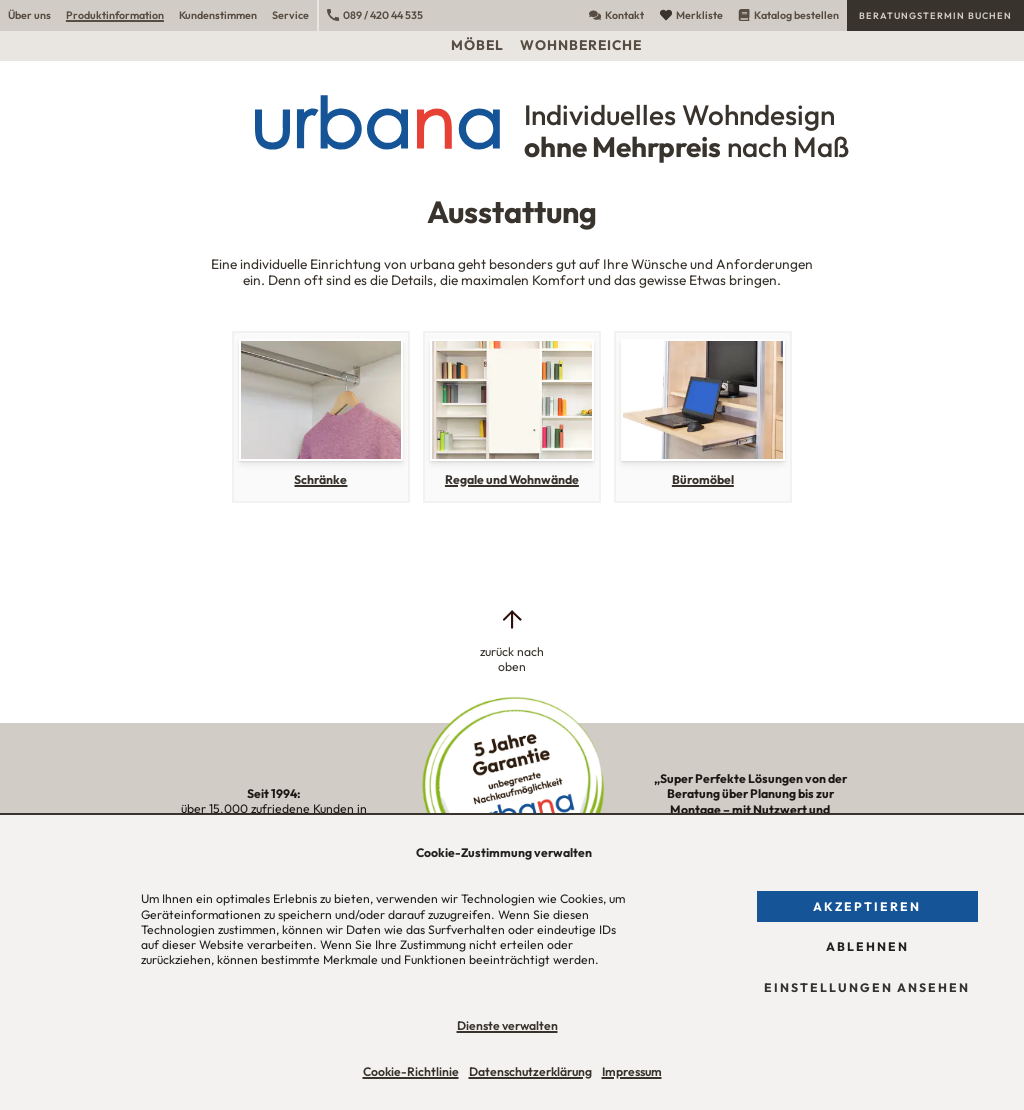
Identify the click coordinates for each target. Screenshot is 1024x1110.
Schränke (320, 479)
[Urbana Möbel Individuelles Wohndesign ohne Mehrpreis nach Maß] (512, 122)
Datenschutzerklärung (530, 1071)
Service (290, 15)
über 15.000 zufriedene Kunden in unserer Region (274, 809)
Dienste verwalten (507, 1025)
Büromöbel (703, 479)
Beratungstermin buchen (935, 15)
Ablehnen (867, 946)
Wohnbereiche (581, 45)
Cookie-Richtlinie (411, 1071)
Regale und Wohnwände (512, 479)
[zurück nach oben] (512, 641)
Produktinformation (115, 15)
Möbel (477, 45)
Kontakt (616, 15)
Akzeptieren (867, 906)
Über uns (29, 15)
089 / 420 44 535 (375, 15)
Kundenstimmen (218, 15)
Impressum (632, 1071)
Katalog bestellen (788, 15)
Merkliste (691, 15)
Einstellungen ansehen (867, 987)
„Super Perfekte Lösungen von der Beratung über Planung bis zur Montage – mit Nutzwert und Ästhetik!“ (750, 808)
